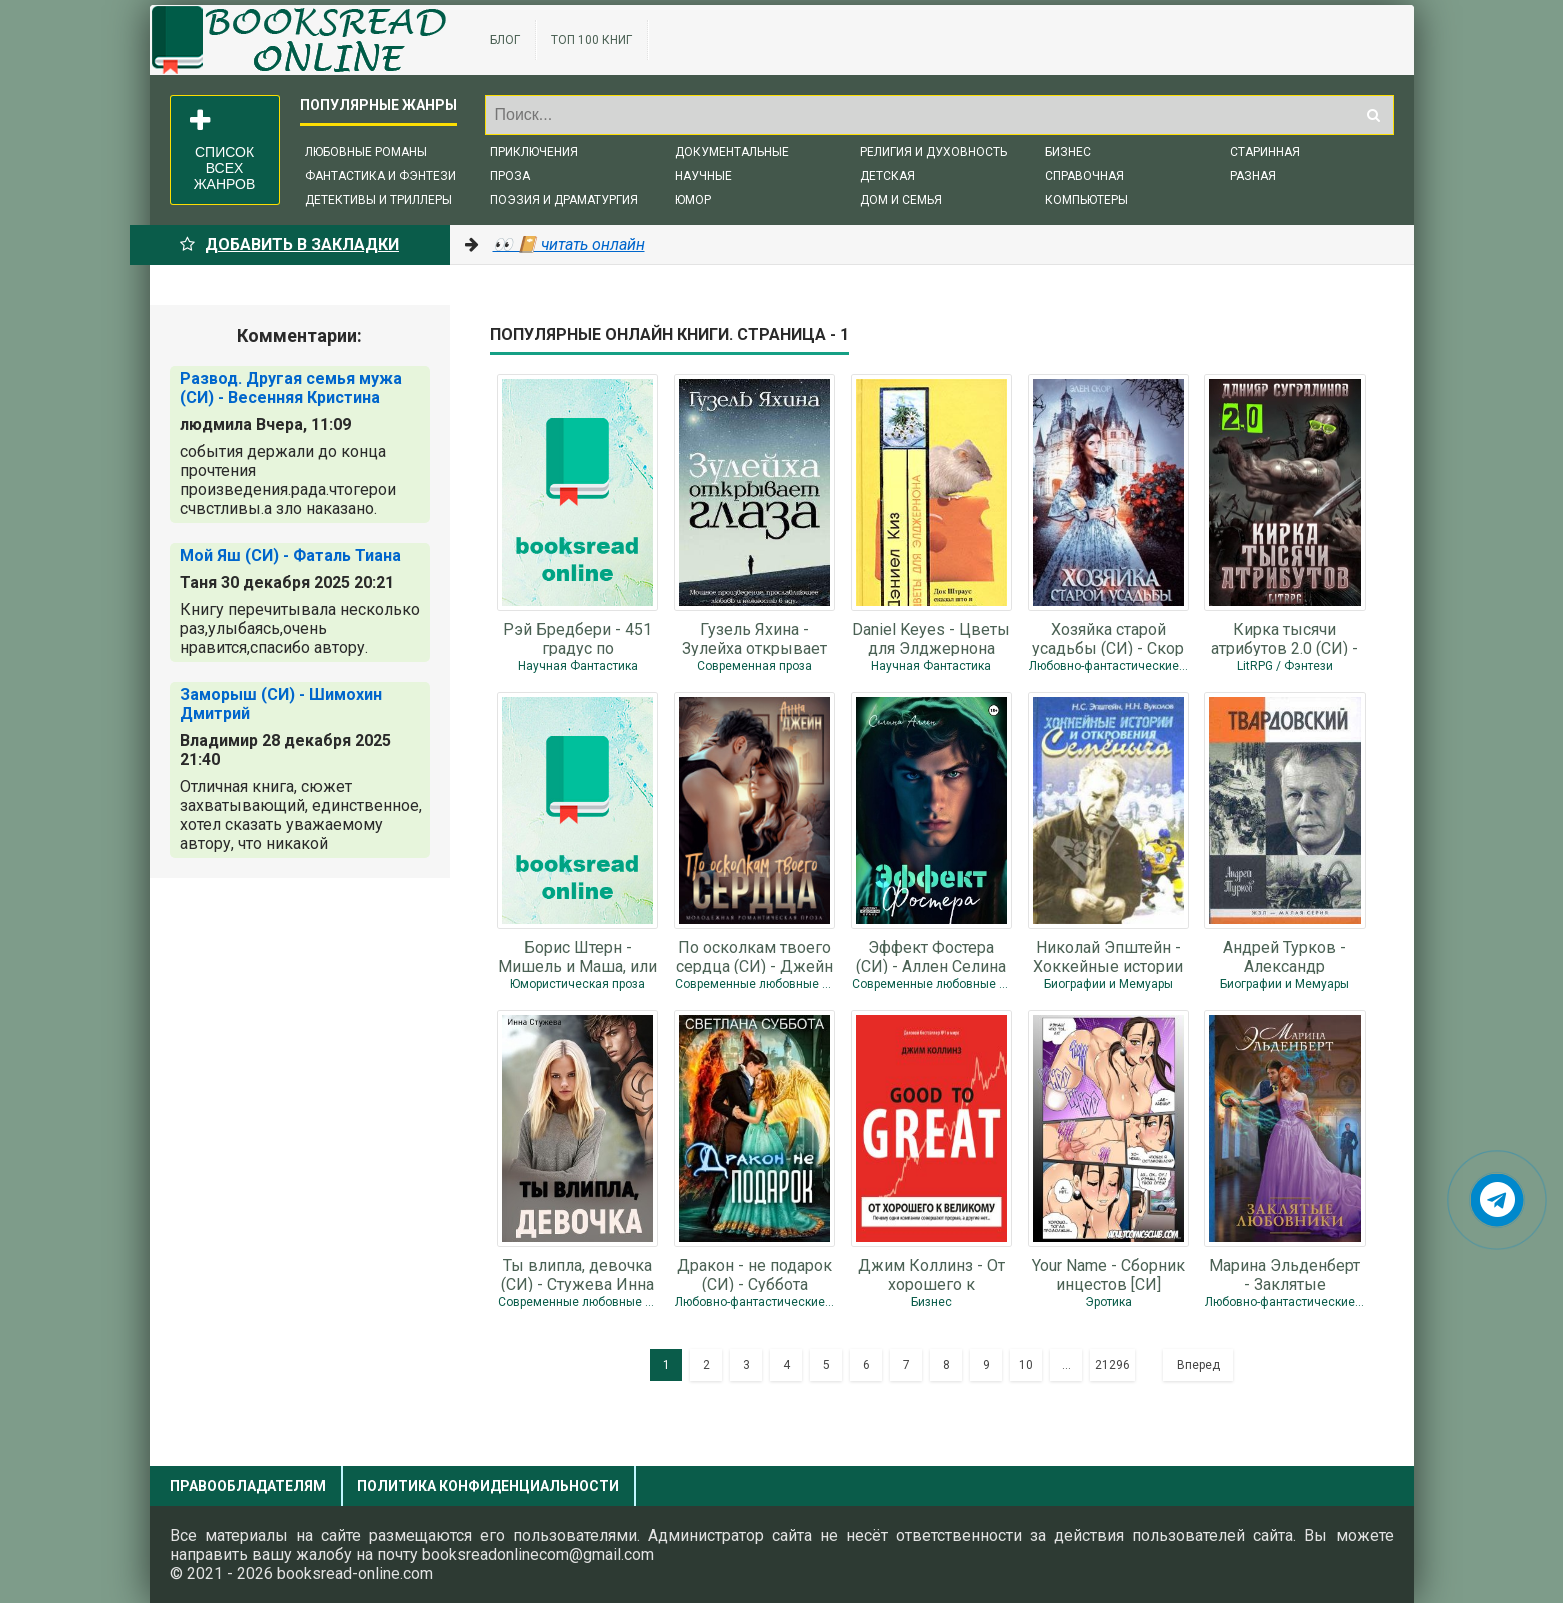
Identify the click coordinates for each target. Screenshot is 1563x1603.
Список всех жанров (223, 150)
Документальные (732, 152)
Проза (510, 176)
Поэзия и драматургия (564, 200)
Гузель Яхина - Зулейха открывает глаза (754, 638)
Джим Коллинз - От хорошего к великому (931, 1274)
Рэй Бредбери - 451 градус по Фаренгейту (577, 638)
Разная (1253, 176)
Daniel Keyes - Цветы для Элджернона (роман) (931, 638)
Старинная (1265, 152)
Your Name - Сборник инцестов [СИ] (1108, 1274)
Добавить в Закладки (289, 244)
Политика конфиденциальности (488, 1486)
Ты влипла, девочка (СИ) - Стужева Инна (577, 1274)
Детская (887, 176)
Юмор (693, 200)
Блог (505, 40)
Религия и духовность (933, 152)
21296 (1112, 1365)
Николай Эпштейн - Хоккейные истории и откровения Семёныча (1108, 956)
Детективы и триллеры (378, 200)
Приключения (534, 152)
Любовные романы (366, 152)
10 (1026, 1365)
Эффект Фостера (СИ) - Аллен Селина (931, 956)
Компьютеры (1086, 200)
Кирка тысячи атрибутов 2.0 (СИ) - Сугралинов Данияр (1285, 638)
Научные (703, 176)
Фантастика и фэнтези (380, 176)
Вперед (1198, 1365)
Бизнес (1068, 152)
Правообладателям (248, 1486)
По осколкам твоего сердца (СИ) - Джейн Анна (754, 956)
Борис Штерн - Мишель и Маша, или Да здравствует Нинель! (577, 956)
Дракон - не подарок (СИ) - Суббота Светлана (754, 1274)
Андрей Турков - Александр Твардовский (1284, 956)
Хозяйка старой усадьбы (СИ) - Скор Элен (1108, 638)
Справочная (1084, 176)
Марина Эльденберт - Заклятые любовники (1284, 1274)
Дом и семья (901, 200)
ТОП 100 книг (591, 40)
